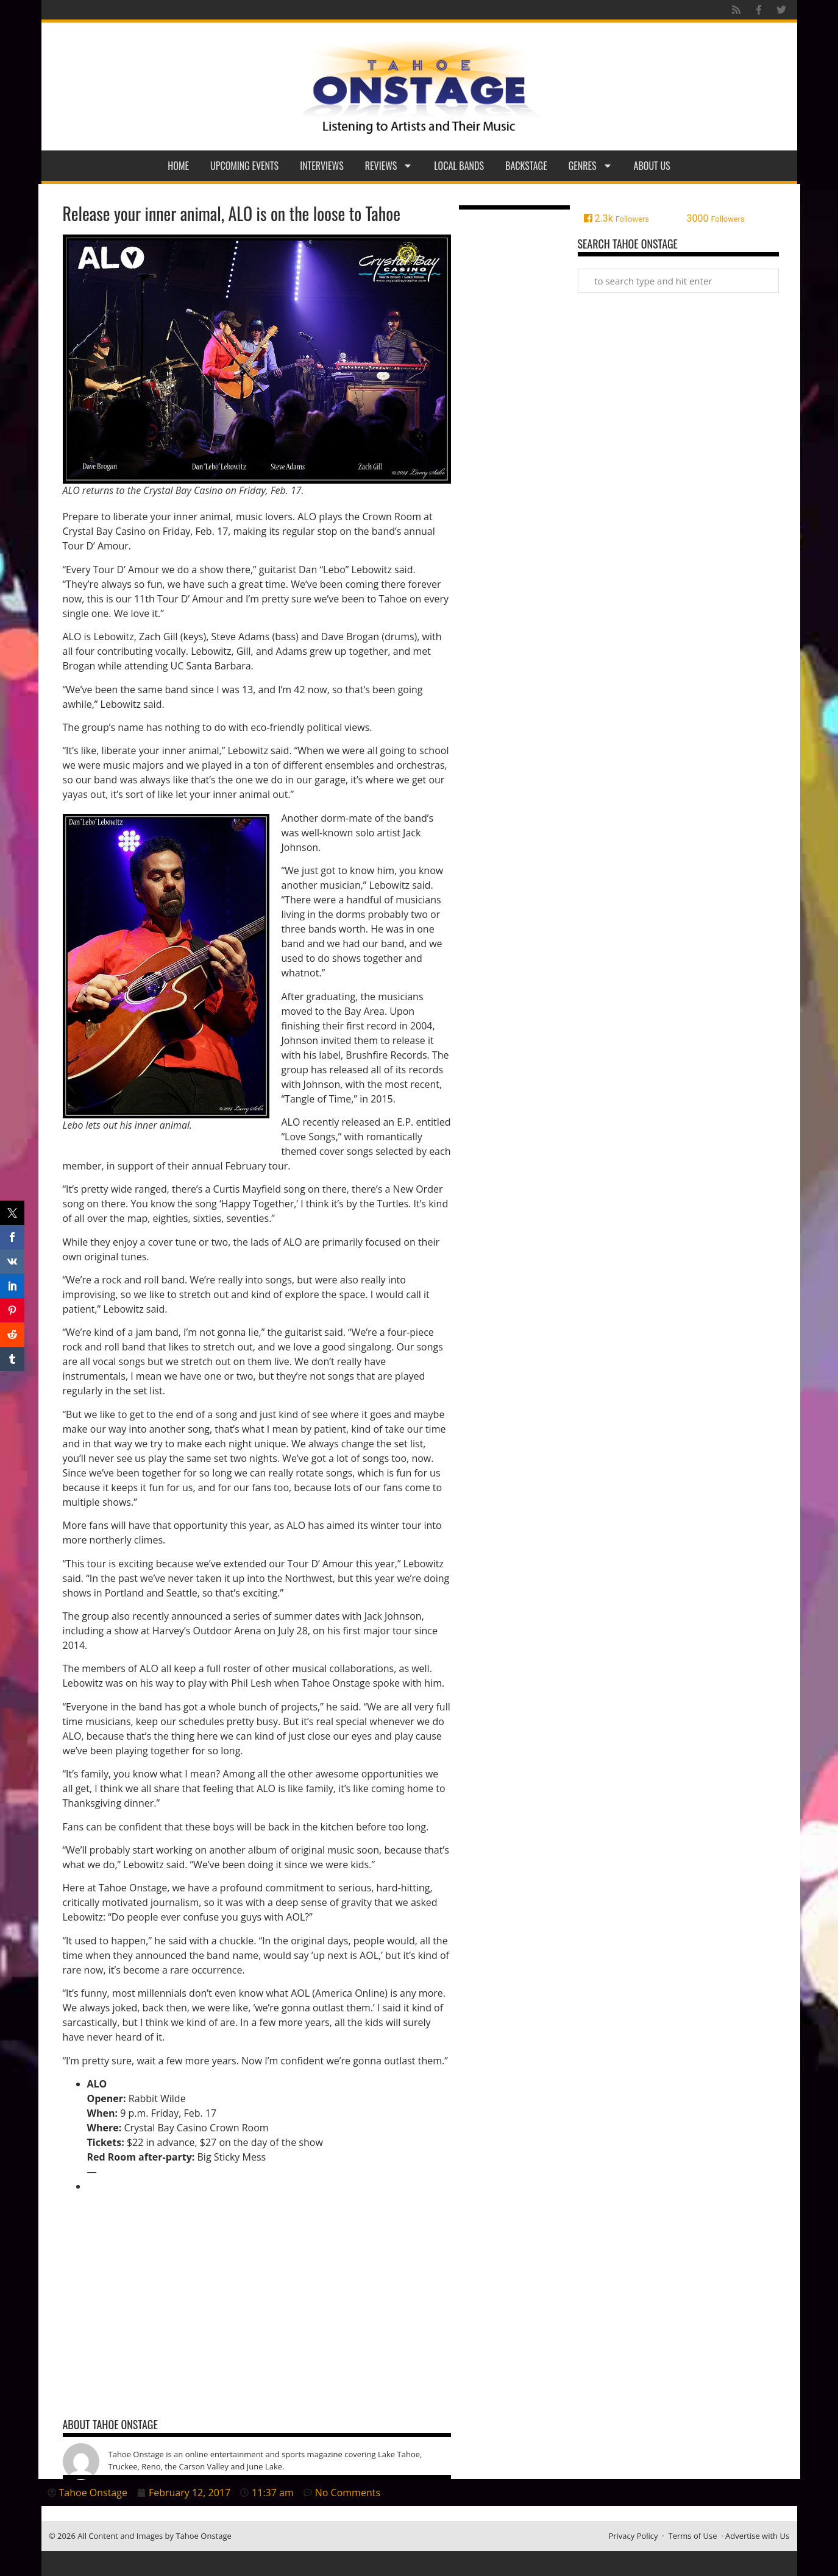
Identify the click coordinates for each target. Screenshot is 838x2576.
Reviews (389, 166)
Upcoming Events (244, 165)
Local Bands (459, 165)
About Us (652, 165)
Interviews (322, 165)
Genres (591, 166)
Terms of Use (693, 2535)
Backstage (526, 165)
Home (178, 165)
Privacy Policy (633, 2535)
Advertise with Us (757, 2535)
